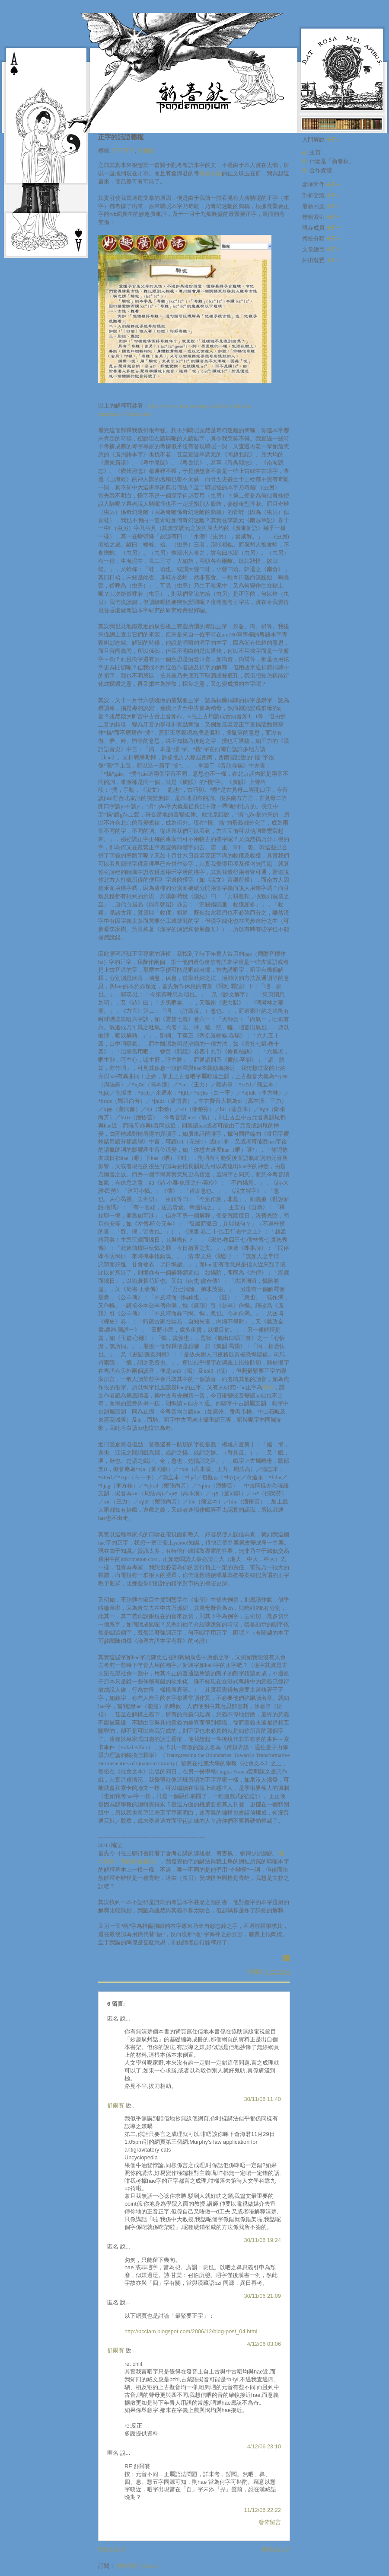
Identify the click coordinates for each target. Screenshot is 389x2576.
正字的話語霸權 (120, 137)
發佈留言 (269, 2522)
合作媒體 (320, 170)
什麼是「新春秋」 (331, 161)
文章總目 (320, 249)
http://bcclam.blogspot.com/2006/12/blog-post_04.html (190, 2331)
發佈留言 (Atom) (137, 2566)
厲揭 (268, 1387)
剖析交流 (320, 195)
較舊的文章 (276, 2549)
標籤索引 (320, 217)
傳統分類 (320, 238)
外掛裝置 (320, 260)
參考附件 (320, 184)
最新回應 (320, 206)
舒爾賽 (146, 151)
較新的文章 (112, 2549)
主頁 (315, 152)
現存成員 (320, 228)
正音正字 (123, 151)
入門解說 (320, 139)
